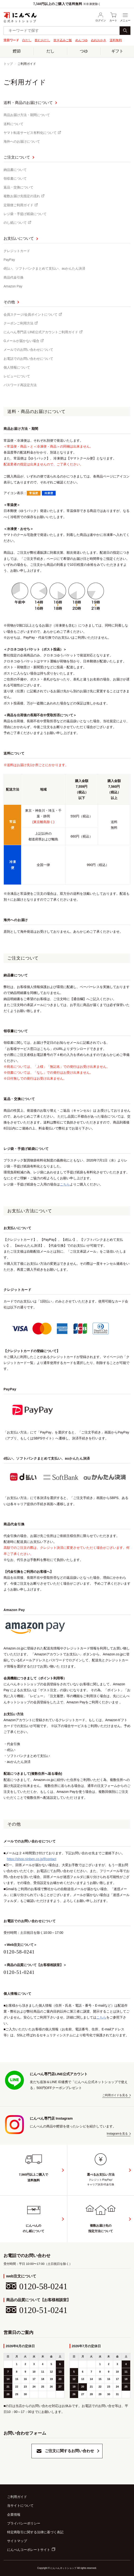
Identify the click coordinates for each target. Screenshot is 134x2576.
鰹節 (17, 51)
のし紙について (15, 223)
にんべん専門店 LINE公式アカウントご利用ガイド (41, 332)
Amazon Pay (13, 286)
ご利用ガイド (17, 2497)
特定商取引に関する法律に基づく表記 (35, 2532)
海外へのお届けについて (22, 141)
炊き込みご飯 (63, 40)
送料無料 (116, 40)
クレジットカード (17, 251)
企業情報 (13, 2514)
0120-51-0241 (36, 2310)
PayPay (9, 260)
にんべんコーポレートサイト (28, 2550)
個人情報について (17, 367)
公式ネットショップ (20, 17)
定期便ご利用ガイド (18, 205)
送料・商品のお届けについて (28, 103)
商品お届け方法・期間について (27, 115)
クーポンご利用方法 (18, 323)
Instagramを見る (117, 2133)
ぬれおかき (98, 40)
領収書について (15, 178)
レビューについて (17, 376)
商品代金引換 (13, 277)
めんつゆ (81, 40)
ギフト (117, 51)
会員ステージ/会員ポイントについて (31, 314)
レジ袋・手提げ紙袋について (25, 214)
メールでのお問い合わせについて (28, 349)
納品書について (15, 170)
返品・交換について (18, 187)
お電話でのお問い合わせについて (28, 359)
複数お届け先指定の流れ (22, 196)
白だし (26, 40)
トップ (8, 64)
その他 (9, 302)
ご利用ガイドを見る (115, 2095)
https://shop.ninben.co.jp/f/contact (31, 1859)
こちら (65, 1184)
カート (113, 17)
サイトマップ (17, 2541)
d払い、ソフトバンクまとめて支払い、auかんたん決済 (44, 268)
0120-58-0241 (36, 2286)
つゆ (84, 51)
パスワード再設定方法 (20, 385)
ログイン (100, 17)
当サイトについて (20, 2505)
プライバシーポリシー (23, 2523)
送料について (13, 124)
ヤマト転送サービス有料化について (30, 133)
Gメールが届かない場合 (21, 341)
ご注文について (17, 157)
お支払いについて (19, 238)
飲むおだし (42, 40)
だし (50, 51)
